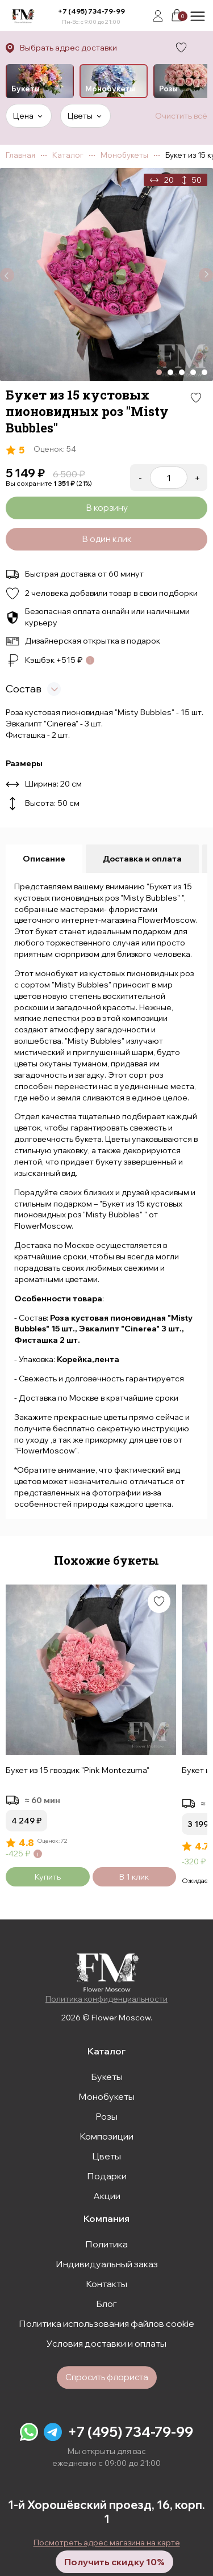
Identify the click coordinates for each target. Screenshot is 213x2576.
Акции (106, 2195)
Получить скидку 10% (114, 2561)
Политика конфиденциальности (106, 1999)
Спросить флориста (106, 2377)
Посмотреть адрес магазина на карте (107, 2542)
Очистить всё (181, 116)
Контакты (106, 2283)
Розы (106, 2116)
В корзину (107, 507)
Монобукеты (106, 2096)
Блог (106, 2303)
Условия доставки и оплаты (106, 2343)
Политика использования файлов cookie (106, 2323)
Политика (106, 2244)
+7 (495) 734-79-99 (91, 11)
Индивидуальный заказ (107, 2264)
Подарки (107, 2176)
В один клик (107, 538)
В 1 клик (134, 1877)
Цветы (106, 2156)
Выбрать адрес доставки (68, 48)
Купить (48, 1877)
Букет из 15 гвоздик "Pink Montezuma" (77, 1770)
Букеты (107, 2076)
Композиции (106, 2136)
